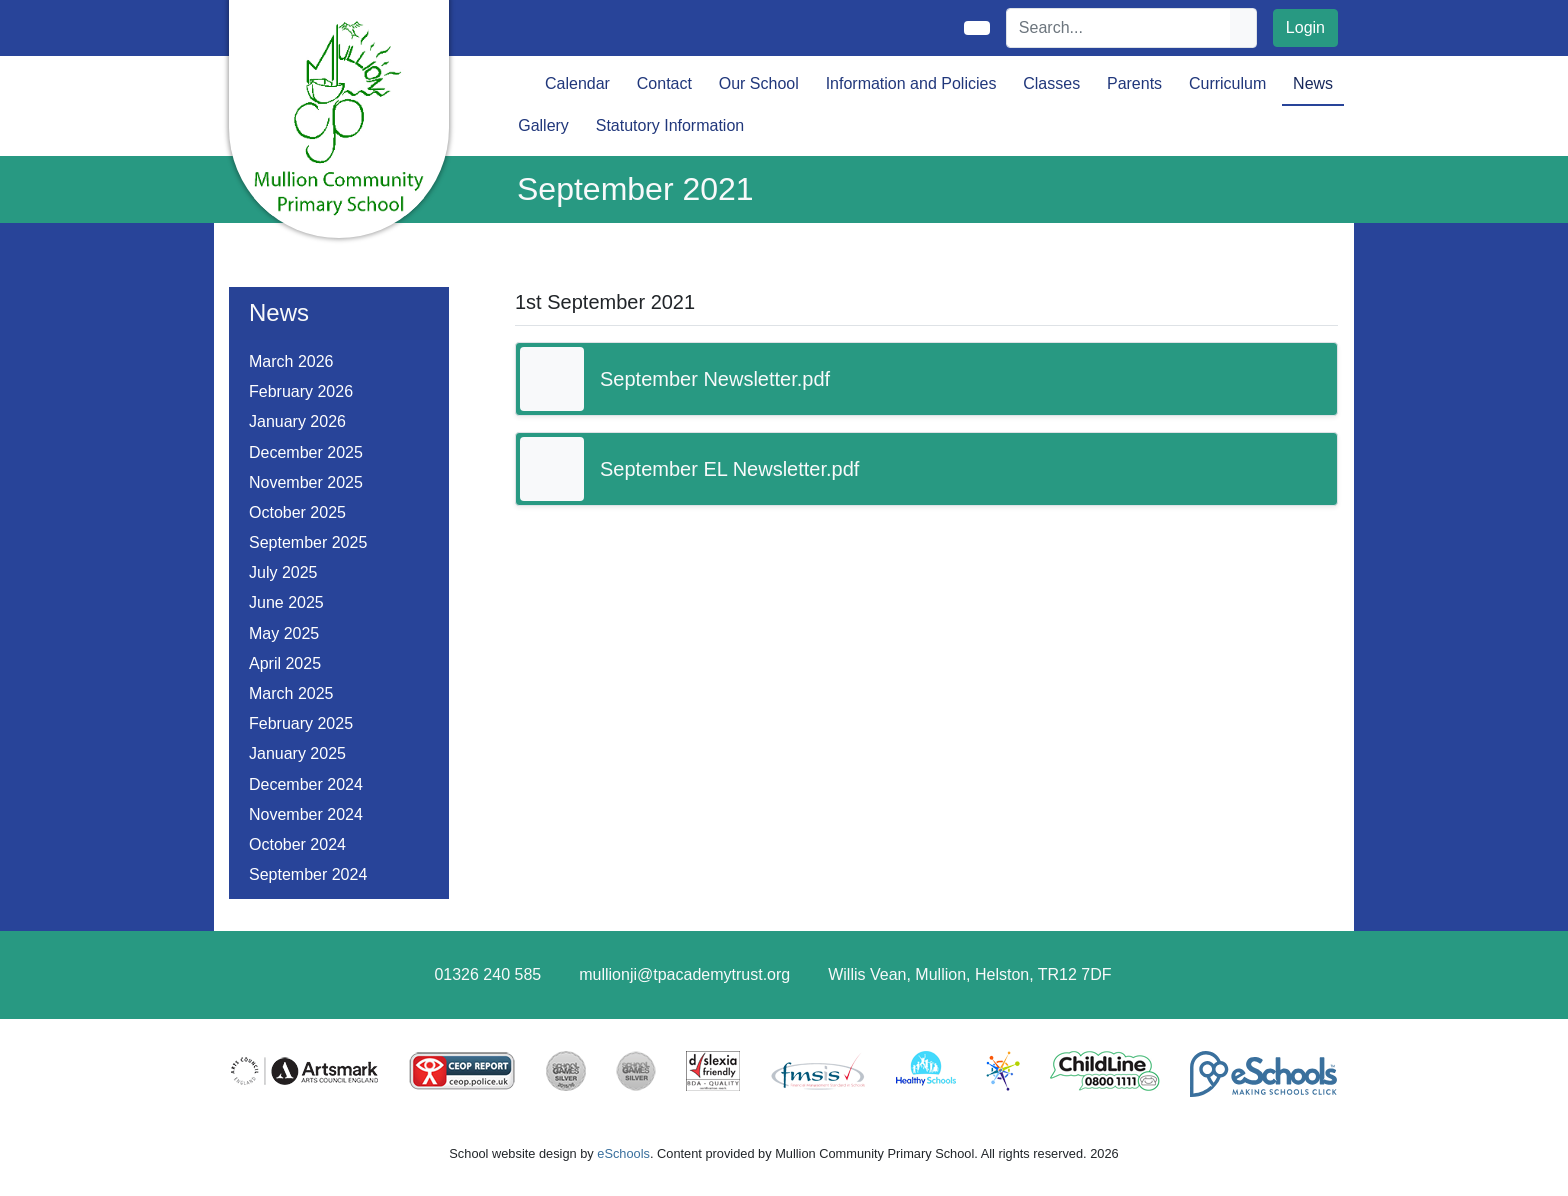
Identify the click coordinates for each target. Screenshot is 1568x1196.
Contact (664, 83)
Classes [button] (1051, 83)
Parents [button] (1134, 83)
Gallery (543, 125)
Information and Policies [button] (911, 83)
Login (1305, 27)
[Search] (1119, 28)
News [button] (1313, 83)
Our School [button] (759, 83)
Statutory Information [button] (670, 125)
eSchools (623, 1153)
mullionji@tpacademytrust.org (684, 974)
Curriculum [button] (1227, 83)
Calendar (577, 83)
